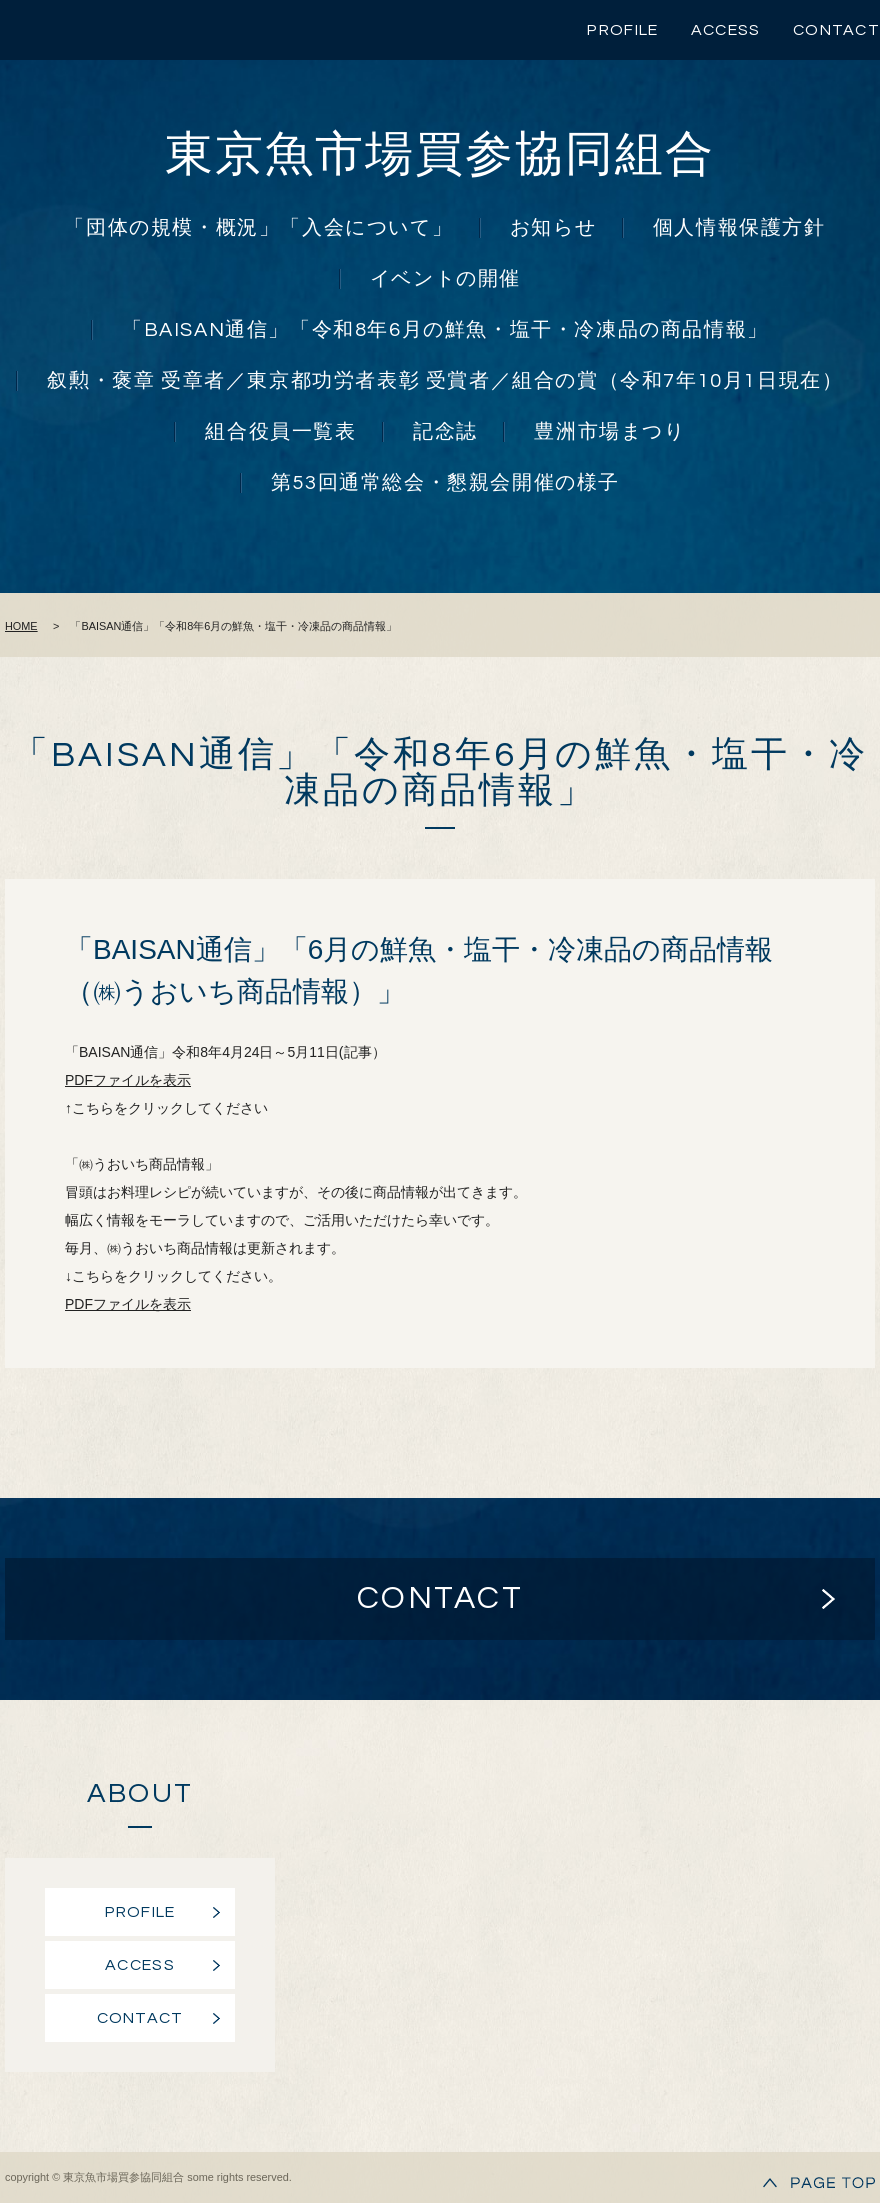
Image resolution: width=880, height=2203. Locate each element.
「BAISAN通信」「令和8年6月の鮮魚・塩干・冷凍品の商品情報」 (445, 330)
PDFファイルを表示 (128, 1080)
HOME (21, 626)
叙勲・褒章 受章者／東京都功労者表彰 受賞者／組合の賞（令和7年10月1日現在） (445, 381)
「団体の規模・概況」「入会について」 (258, 228)
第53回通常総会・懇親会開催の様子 (445, 483)
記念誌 (445, 432)
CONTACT (836, 30)
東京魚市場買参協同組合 (439, 155)
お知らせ (553, 228)
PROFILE (622, 30)
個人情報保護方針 (739, 228)
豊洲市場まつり (609, 432)
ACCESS (726, 30)
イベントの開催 (445, 279)
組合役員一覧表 (280, 432)
